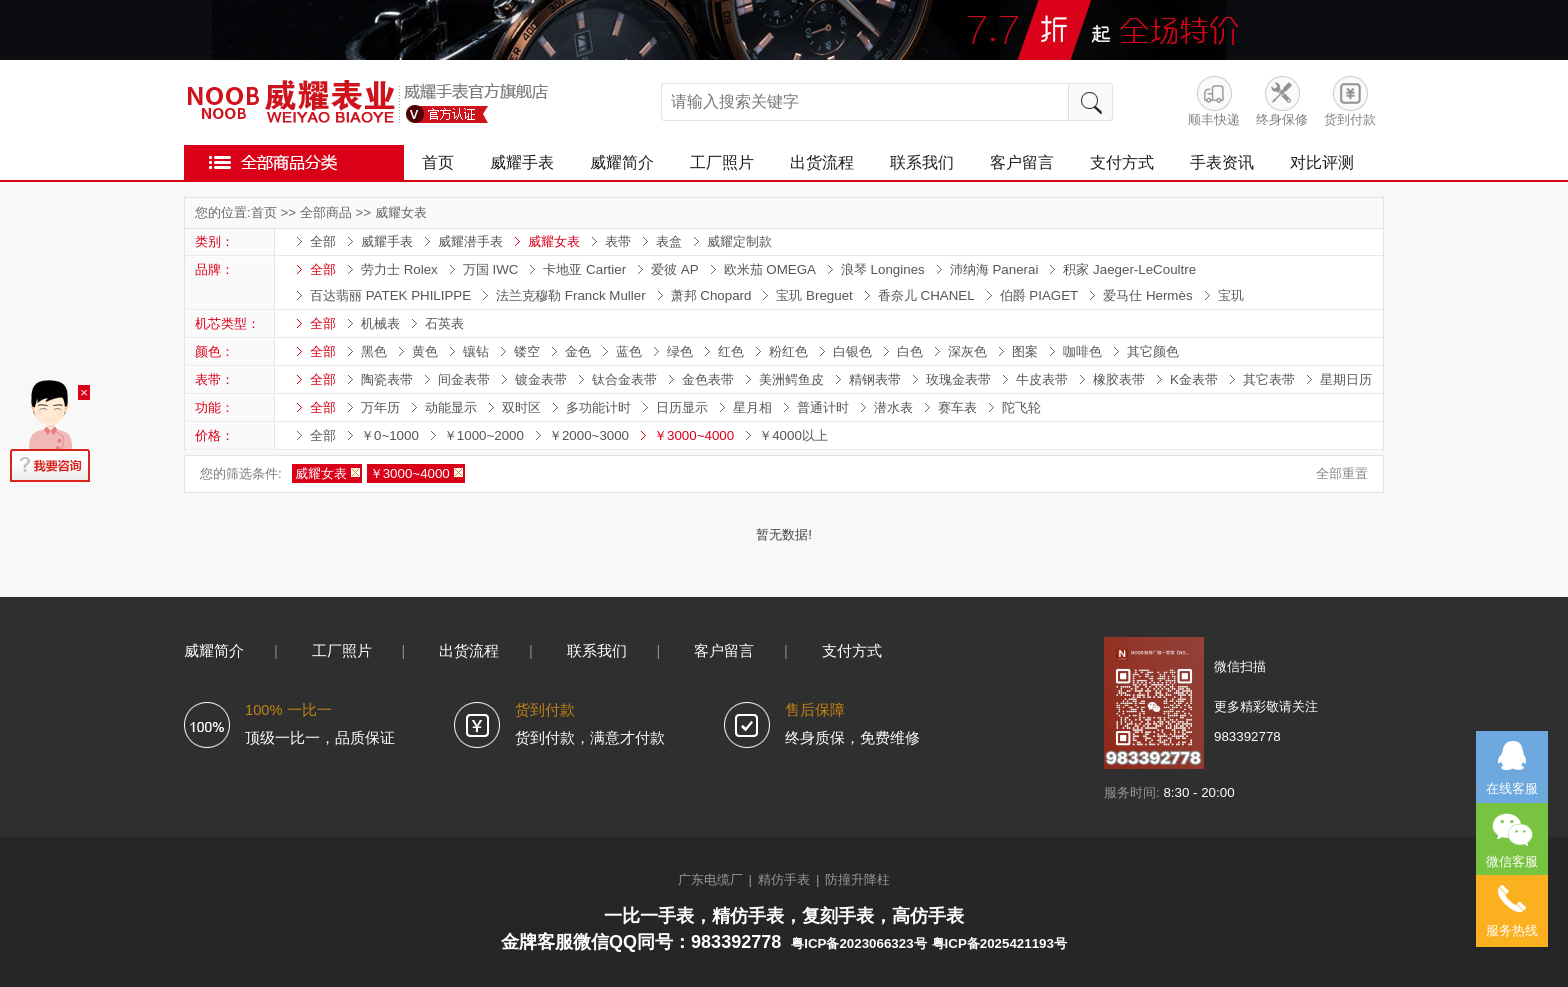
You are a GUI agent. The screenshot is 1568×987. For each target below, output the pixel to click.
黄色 (425, 351)
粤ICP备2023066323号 (858, 943)
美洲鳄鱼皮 (791, 379)
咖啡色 (1082, 351)
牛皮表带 (1042, 379)
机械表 (380, 323)
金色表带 (708, 379)
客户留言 (1022, 162)
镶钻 (476, 351)
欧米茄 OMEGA (770, 269)
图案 (1025, 351)
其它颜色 (1153, 351)
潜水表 (893, 407)
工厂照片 (722, 162)
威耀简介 (622, 162)
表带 (618, 241)
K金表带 (1194, 379)
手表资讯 (1222, 162)
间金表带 (464, 379)
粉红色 (788, 351)
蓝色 (629, 351)
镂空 (527, 351)
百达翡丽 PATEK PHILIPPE (390, 295)
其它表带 (1269, 379)
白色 (910, 351)
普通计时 (823, 407)
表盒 (669, 241)
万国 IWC (491, 269)
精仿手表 (784, 879)
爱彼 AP (674, 269)
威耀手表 (522, 162)
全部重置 (1342, 473)
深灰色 (967, 351)
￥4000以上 (793, 435)
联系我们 (922, 162)
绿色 (680, 351)
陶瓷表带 (387, 379)
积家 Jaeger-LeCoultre (1129, 269)
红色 (731, 351)
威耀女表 (401, 212)
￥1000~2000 (484, 435)
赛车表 (957, 407)
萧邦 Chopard (711, 295)
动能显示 (451, 407)
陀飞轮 (1021, 407)
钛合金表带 (624, 379)
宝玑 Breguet (814, 295)
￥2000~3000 (589, 435)
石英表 (444, 323)
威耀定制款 (739, 241)
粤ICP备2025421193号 (999, 943)
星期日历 (1346, 379)
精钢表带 (875, 379)
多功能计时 (598, 407)
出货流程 (822, 162)
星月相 (752, 407)
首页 (438, 162)
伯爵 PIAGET (1039, 295)
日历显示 (682, 407)
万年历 (380, 407)
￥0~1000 (390, 435)
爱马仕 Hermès (1147, 295)
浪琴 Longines (883, 269)
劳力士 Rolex (399, 269)
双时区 (521, 407)
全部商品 (326, 212)
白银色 (852, 351)
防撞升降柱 (857, 879)
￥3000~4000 (694, 435)
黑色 (374, 351)
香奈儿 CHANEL (926, 295)
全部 (323, 241)
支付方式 (1122, 162)
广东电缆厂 (710, 879)
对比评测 (1322, 162)
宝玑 (1231, 295)
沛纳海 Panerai (994, 269)
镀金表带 (541, 379)
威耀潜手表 (470, 241)
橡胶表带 (1119, 379)
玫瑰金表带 (958, 379)
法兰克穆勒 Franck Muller (570, 295)
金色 (578, 351)
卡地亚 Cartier (584, 269)
